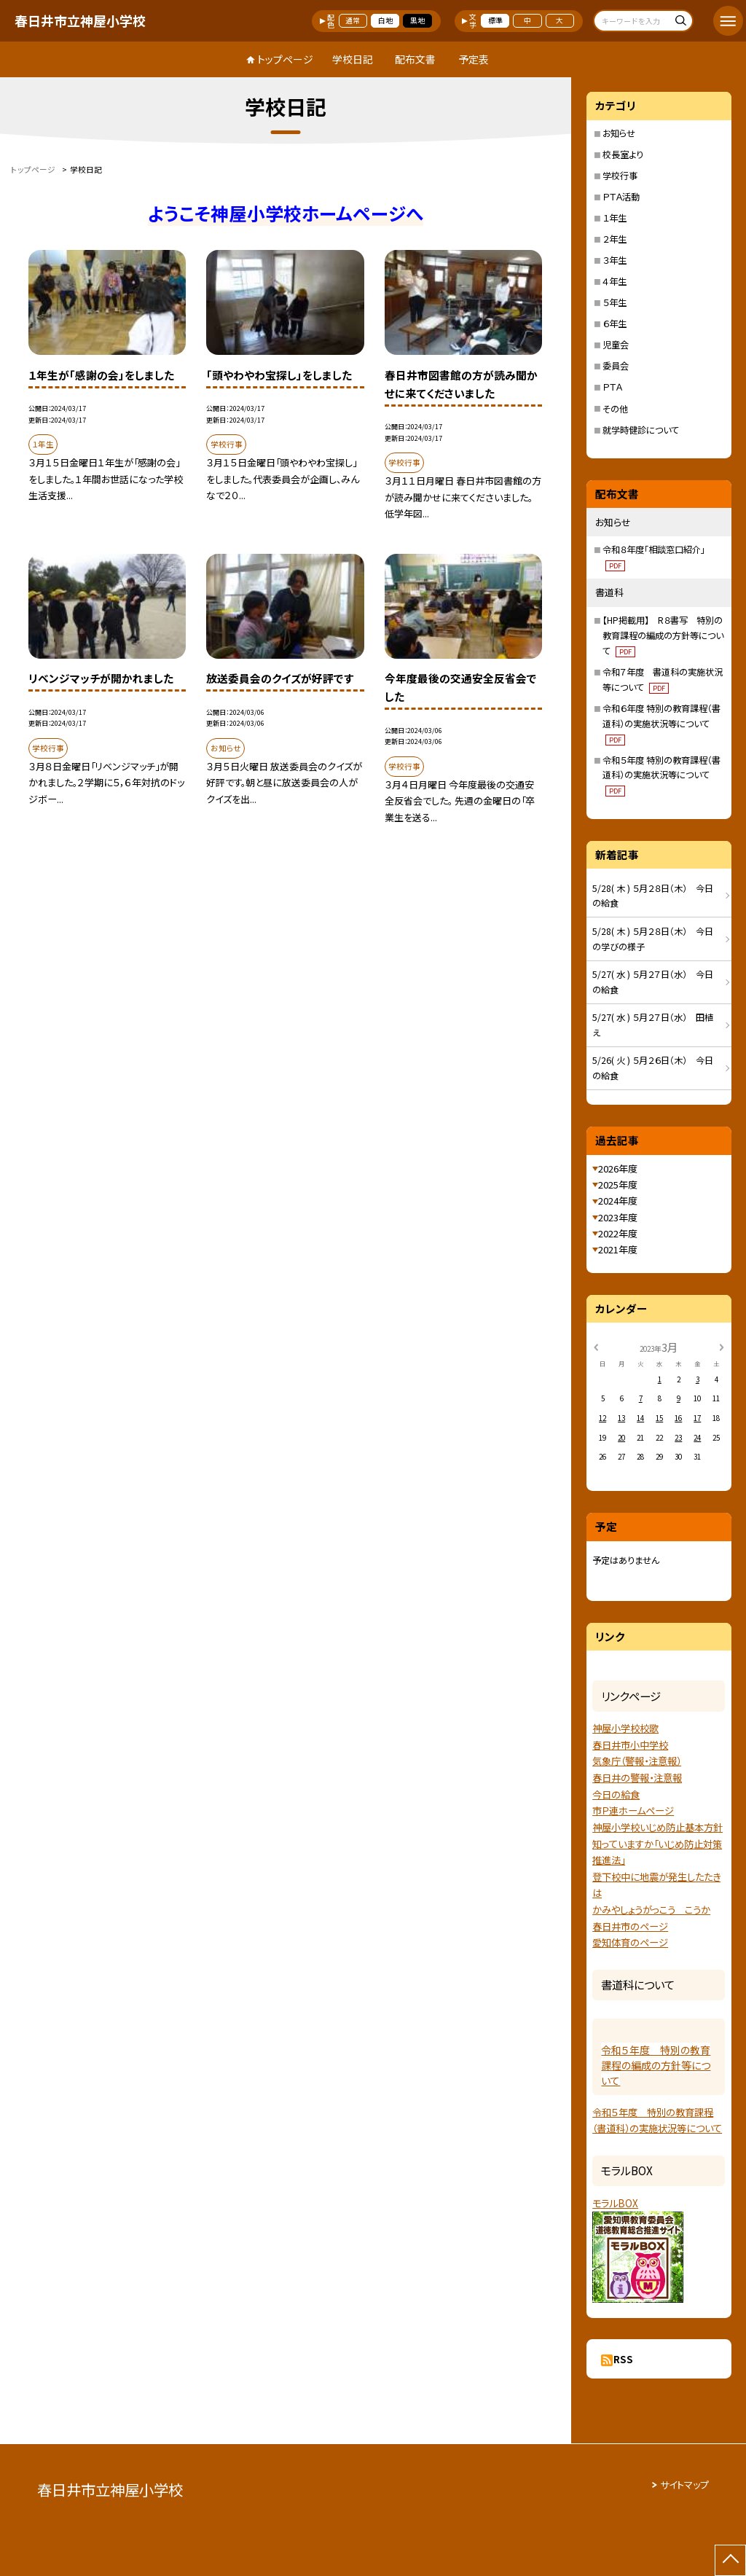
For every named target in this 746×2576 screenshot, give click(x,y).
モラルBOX (615, 2203)
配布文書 (415, 59)
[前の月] (596, 1347)
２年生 (614, 239)
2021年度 (617, 1249)
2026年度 (617, 1168)
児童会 (615, 344)
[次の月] (721, 1347)
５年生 (614, 302)
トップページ (285, 59)
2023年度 (617, 1217)
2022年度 (617, 1233)
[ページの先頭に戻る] (730, 2560)
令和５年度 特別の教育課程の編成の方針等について (655, 2065)
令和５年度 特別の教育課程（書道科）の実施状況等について (661, 775)
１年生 (614, 217)
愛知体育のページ (630, 1942)
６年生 (614, 323)
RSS (623, 2359)
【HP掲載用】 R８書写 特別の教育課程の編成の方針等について (662, 635)
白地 (385, 20)
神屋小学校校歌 (625, 1728)
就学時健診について (640, 429)
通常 (352, 20)
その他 (615, 408)
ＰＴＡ (612, 387)
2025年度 (617, 1184)
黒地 (417, 20)
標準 (495, 20)
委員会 (615, 365)
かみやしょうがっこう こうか (651, 1910)
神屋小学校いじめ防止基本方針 (657, 1827)
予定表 (473, 59)
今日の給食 (616, 1794)
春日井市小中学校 (630, 1745)
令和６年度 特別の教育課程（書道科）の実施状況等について (661, 723)
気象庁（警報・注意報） (636, 1761)
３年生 (614, 260)
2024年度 (617, 1200)
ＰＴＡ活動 (621, 196)
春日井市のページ (630, 1926)
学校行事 (619, 175)
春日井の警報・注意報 (637, 1778)
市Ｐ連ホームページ (633, 1810)
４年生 (614, 281)
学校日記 (352, 59)
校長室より (622, 154)
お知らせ (618, 133)
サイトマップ (684, 2484)
